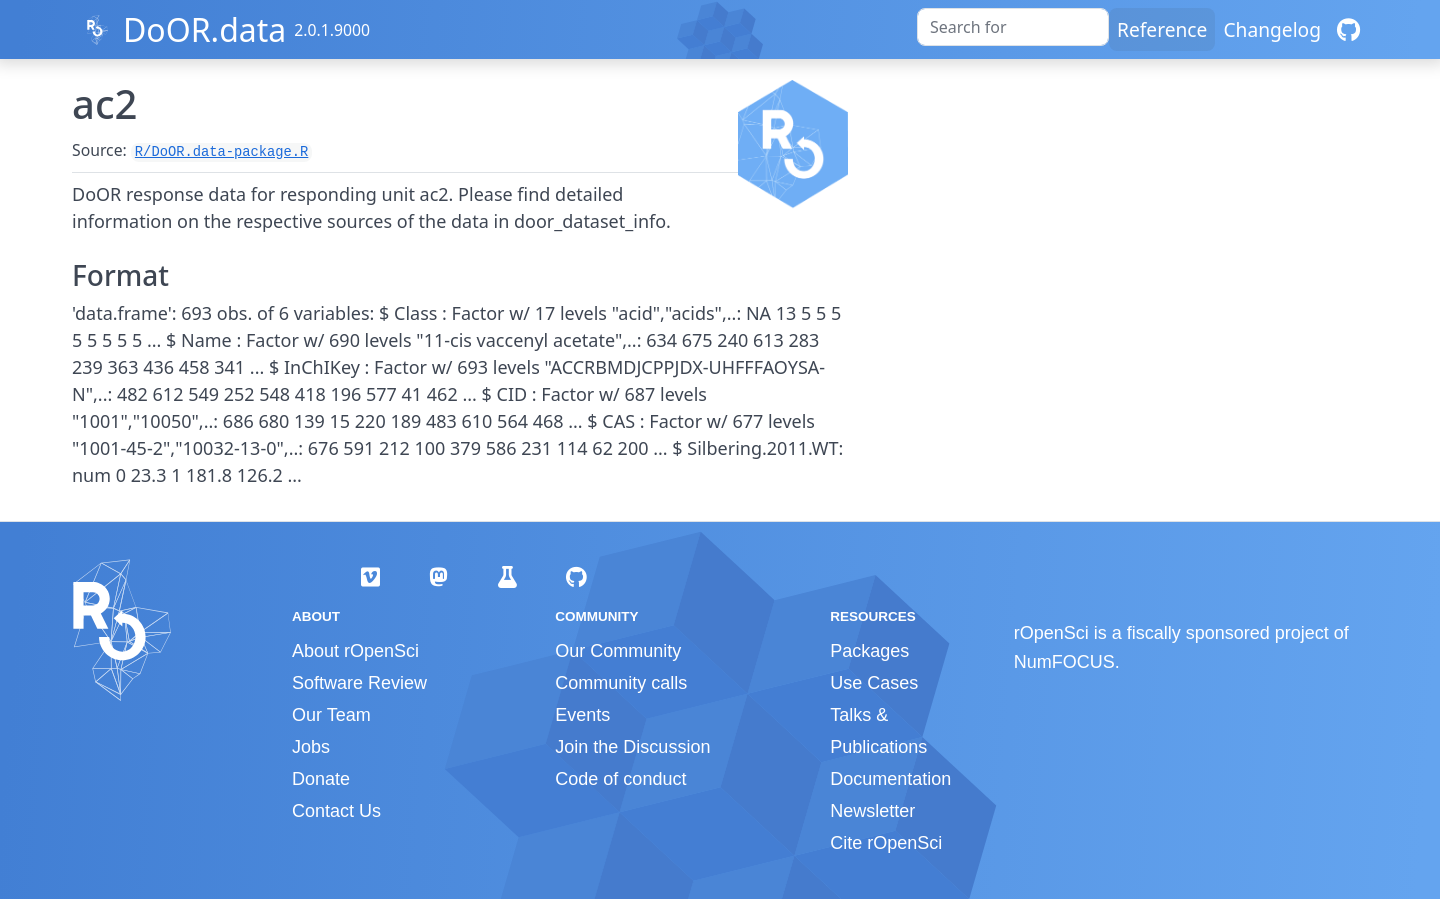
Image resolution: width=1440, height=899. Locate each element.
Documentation (890, 779)
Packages (869, 651)
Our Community (618, 651)
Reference (1162, 29)
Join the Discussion (632, 747)
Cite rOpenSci (886, 843)
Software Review (359, 683)
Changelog (1272, 29)
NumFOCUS (1064, 662)
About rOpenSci (355, 651)
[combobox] (1013, 27)
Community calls (621, 683)
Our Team (331, 715)
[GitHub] (1348, 29)
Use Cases (874, 683)
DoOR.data (204, 29)
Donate (321, 779)
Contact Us (336, 811)
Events (582, 715)
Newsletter (872, 811)
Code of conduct (620, 779)
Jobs (311, 747)
